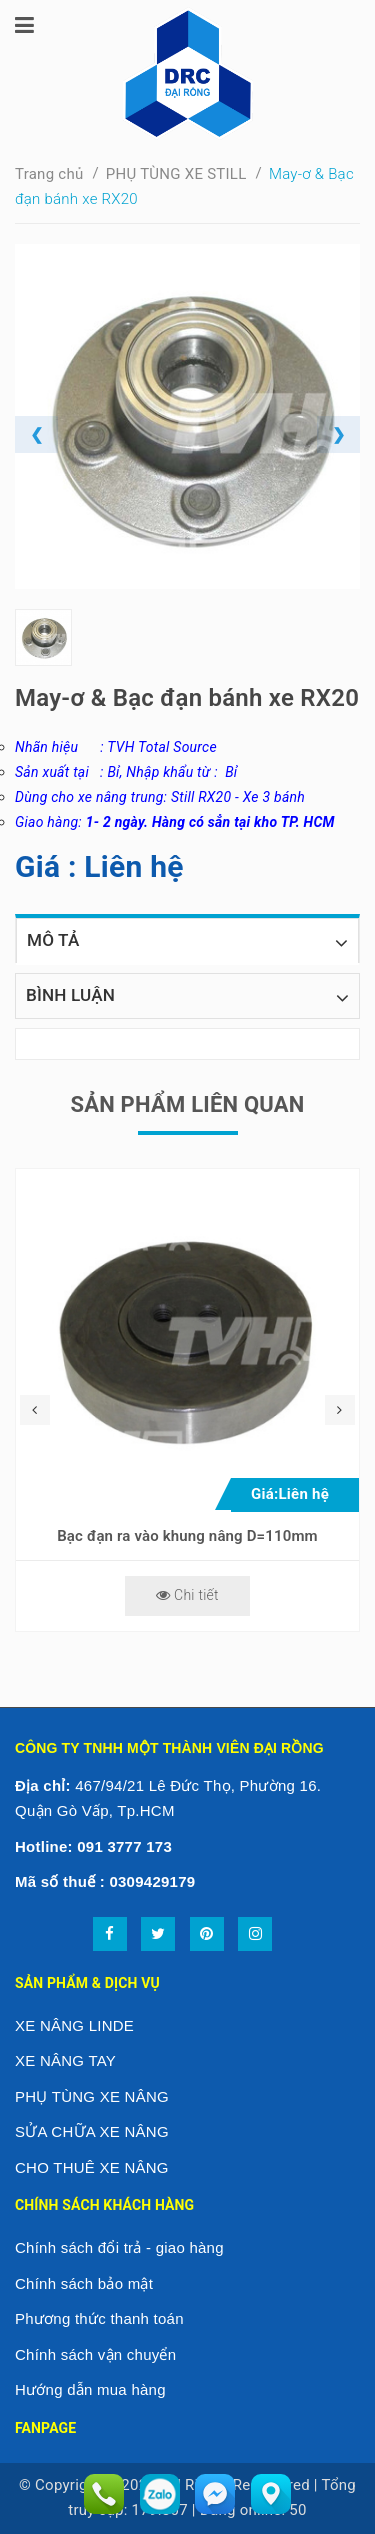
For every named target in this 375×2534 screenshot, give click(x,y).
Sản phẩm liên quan (187, 1104)
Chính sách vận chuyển (95, 2354)
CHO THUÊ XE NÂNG (92, 2167)
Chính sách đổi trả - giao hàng (119, 2247)
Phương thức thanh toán (99, 2318)
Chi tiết (187, 1595)
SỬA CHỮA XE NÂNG (92, 2131)
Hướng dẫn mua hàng (90, 2389)
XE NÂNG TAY (65, 2060)
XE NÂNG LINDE (74, 2025)
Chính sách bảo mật (84, 2283)
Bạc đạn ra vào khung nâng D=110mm (187, 1536)
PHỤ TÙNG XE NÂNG (92, 2096)
